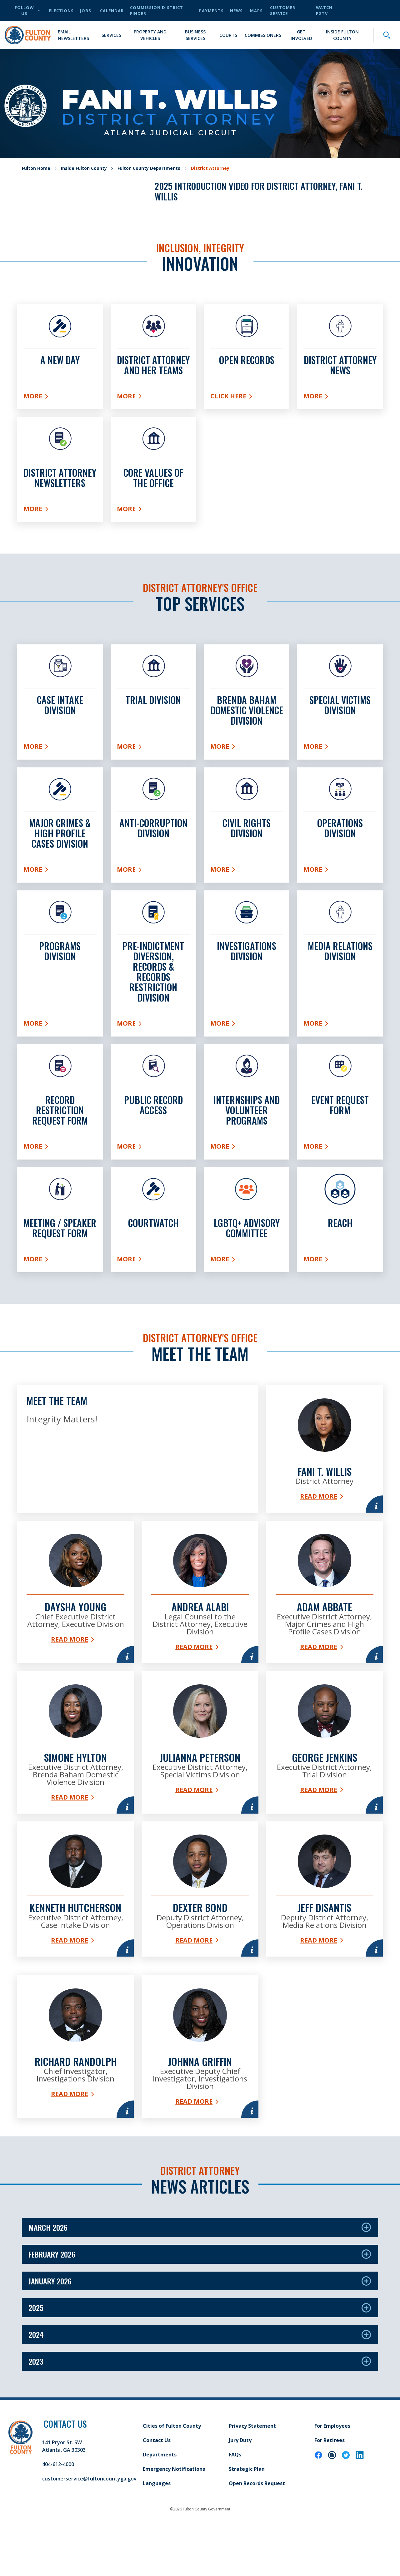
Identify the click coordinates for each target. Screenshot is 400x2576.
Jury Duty (240, 2485)
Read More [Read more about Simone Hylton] (68, 1821)
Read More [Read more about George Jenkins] (325, 1806)
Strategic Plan (247, 2514)
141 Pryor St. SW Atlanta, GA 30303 (64, 2491)
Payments (211, 10)
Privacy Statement (252, 2471)
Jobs (85, 10)
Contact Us (157, 2485)
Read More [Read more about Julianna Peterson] (196, 1813)
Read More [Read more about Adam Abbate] (325, 1656)
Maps (256, 10)
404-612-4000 (58, 2509)
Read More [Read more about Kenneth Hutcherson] (68, 1990)
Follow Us (28, 10)
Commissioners (263, 35)
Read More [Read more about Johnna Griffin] (196, 2146)
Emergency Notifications (174, 2514)
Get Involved (301, 35)
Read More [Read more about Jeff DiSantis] (325, 1970)
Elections (61, 10)
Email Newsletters (73, 35)
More (53, 397)
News (236, 10)
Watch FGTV (324, 10)
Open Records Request (257, 2528)
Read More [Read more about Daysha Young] (68, 1649)
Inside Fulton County (342, 35)
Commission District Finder (156, 10)
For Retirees (329, 2485)
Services (111, 35)
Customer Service (282, 10)
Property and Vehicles (150, 35)
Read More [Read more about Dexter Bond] (196, 1970)
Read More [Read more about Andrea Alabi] (196, 1649)
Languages (157, 2528)
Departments (160, 2499)
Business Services (195, 35)
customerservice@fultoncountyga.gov (89, 2523)
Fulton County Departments (149, 168)
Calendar (112, 10)
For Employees (332, 2471)
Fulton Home (36, 168)
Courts (228, 35)
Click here (246, 397)
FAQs (235, 2499)
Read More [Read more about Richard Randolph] (68, 2139)
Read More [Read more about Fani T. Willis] (325, 1492)
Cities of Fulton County (172, 2471)
